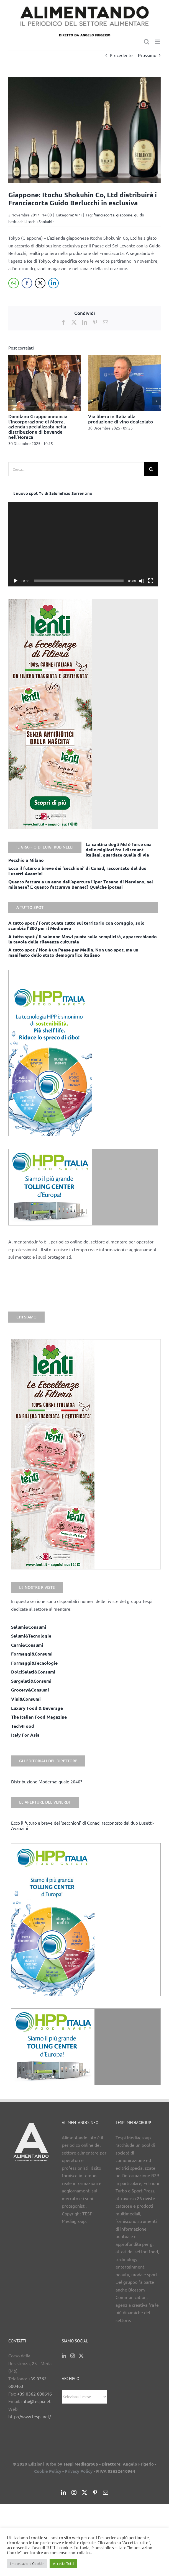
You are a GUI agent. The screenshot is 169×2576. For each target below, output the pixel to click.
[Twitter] (81, 2355)
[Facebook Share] (27, 283)
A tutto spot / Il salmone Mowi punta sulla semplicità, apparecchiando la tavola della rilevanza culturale (82, 939)
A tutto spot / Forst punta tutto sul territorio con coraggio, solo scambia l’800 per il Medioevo (76, 925)
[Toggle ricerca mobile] (146, 42)
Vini (78, 214)
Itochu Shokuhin (40, 221)
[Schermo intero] (150, 581)
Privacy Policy (79, 2471)
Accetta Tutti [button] (63, 2563)
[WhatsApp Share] (13, 283)
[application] (83, 544)
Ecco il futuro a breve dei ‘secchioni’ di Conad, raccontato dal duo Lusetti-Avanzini (82, 1825)
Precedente (121, 55)
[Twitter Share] (40, 283)
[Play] (15, 581)
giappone (124, 214)
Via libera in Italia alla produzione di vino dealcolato (120, 419)
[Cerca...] (76, 469)
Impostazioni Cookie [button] (26, 2563)
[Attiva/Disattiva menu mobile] (158, 42)
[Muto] (142, 581)
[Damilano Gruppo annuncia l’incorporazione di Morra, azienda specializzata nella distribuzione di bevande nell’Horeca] (44, 358)
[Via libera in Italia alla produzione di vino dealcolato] (124, 358)
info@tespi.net (36, 2401)
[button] (12, 401)
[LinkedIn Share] (53, 283)
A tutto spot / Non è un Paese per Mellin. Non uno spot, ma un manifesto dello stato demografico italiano (73, 952)
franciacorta (103, 214)
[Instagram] (72, 2355)
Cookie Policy (47, 2471)
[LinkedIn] (64, 2355)
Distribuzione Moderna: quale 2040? (46, 1781)
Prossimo (147, 55)
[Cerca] (151, 469)
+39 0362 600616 (34, 2393)
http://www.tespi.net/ (29, 2416)
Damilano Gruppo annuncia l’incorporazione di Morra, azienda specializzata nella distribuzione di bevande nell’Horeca (37, 426)
